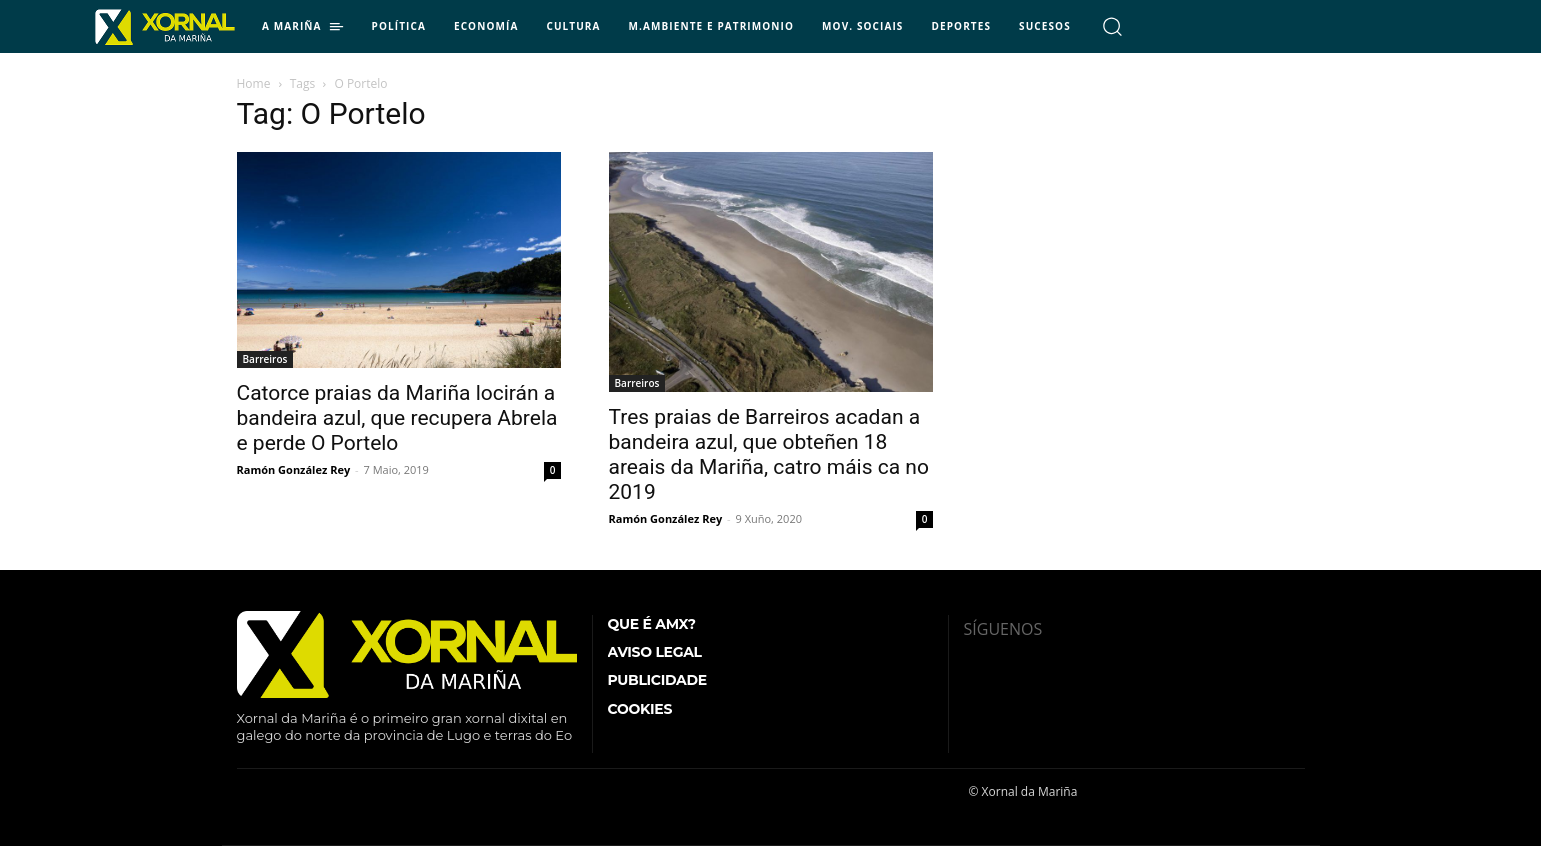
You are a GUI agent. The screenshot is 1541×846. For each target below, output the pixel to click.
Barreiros (265, 359)
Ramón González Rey (294, 469)
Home (254, 83)
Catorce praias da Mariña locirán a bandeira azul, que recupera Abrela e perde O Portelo (397, 418)
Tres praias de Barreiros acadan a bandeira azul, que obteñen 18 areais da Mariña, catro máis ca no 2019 (769, 454)
